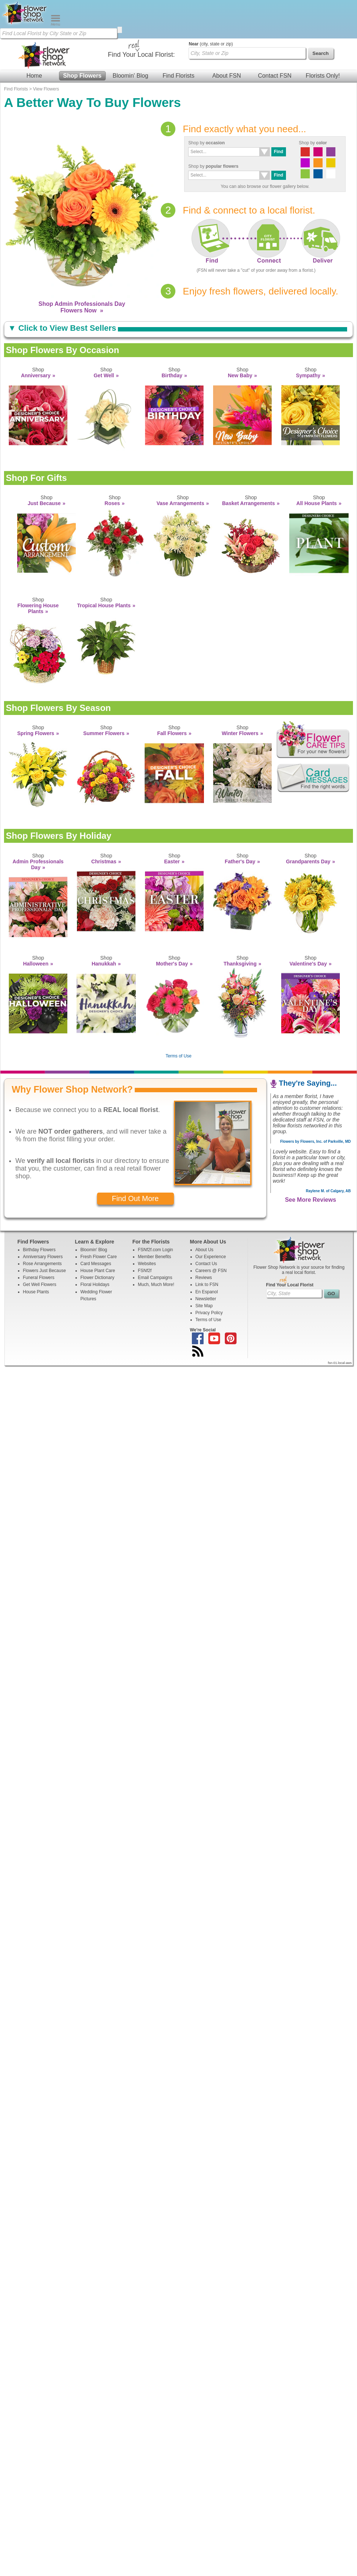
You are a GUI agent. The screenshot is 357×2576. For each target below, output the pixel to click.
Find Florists (178, 37)
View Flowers (46, 50)
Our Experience (211, 1218)
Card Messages (96, 1225)
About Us (204, 1211)
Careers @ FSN (211, 1232)
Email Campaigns (155, 1239)
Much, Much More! (156, 1246)
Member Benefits (154, 1218)
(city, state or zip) (211, 5)
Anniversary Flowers (43, 1218)
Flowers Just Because (44, 1232)
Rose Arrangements (42, 1225)
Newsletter (206, 1260)
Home (34, 37)
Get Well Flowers (39, 1246)
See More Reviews (310, 1161)
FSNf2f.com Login (155, 1211)
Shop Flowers (82, 37)
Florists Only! (323, 37)
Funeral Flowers (39, 1239)
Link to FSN (207, 1246)
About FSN (226, 37)
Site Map (204, 1267)
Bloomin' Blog (130, 37)
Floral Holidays (95, 1246)
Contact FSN (274, 37)
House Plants (36, 1253)
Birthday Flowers (39, 1211)
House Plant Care (98, 1232)
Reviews (204, 1239)
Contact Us (206, 1225)
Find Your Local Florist (290, 1246)
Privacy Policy (209, 1274)
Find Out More (135, 1160)
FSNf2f (145, 1232)
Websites (147, 1225)
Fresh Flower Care (99, 1218)
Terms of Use (179, 1017)
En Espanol (207, 1253)
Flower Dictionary (98, 1239)
